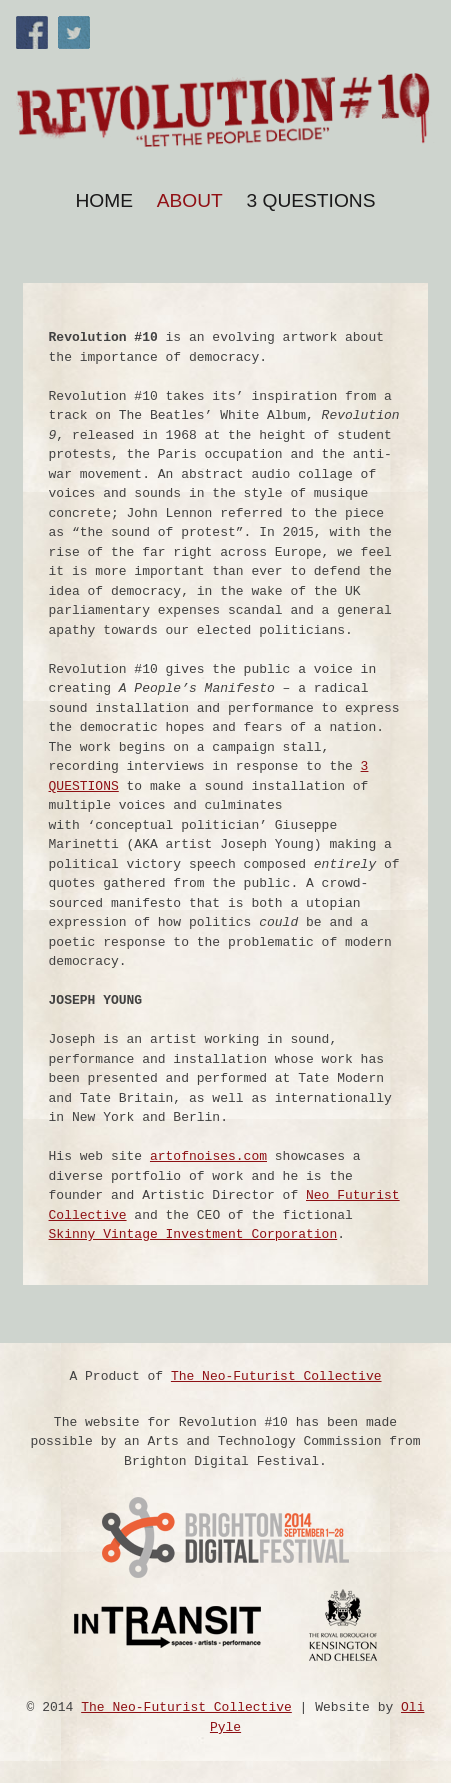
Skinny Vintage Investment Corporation (193, 1230)
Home (105, 196)
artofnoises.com (208, 1152)
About (190, 196)
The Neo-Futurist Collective (276, 1372)
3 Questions (310, 196)
